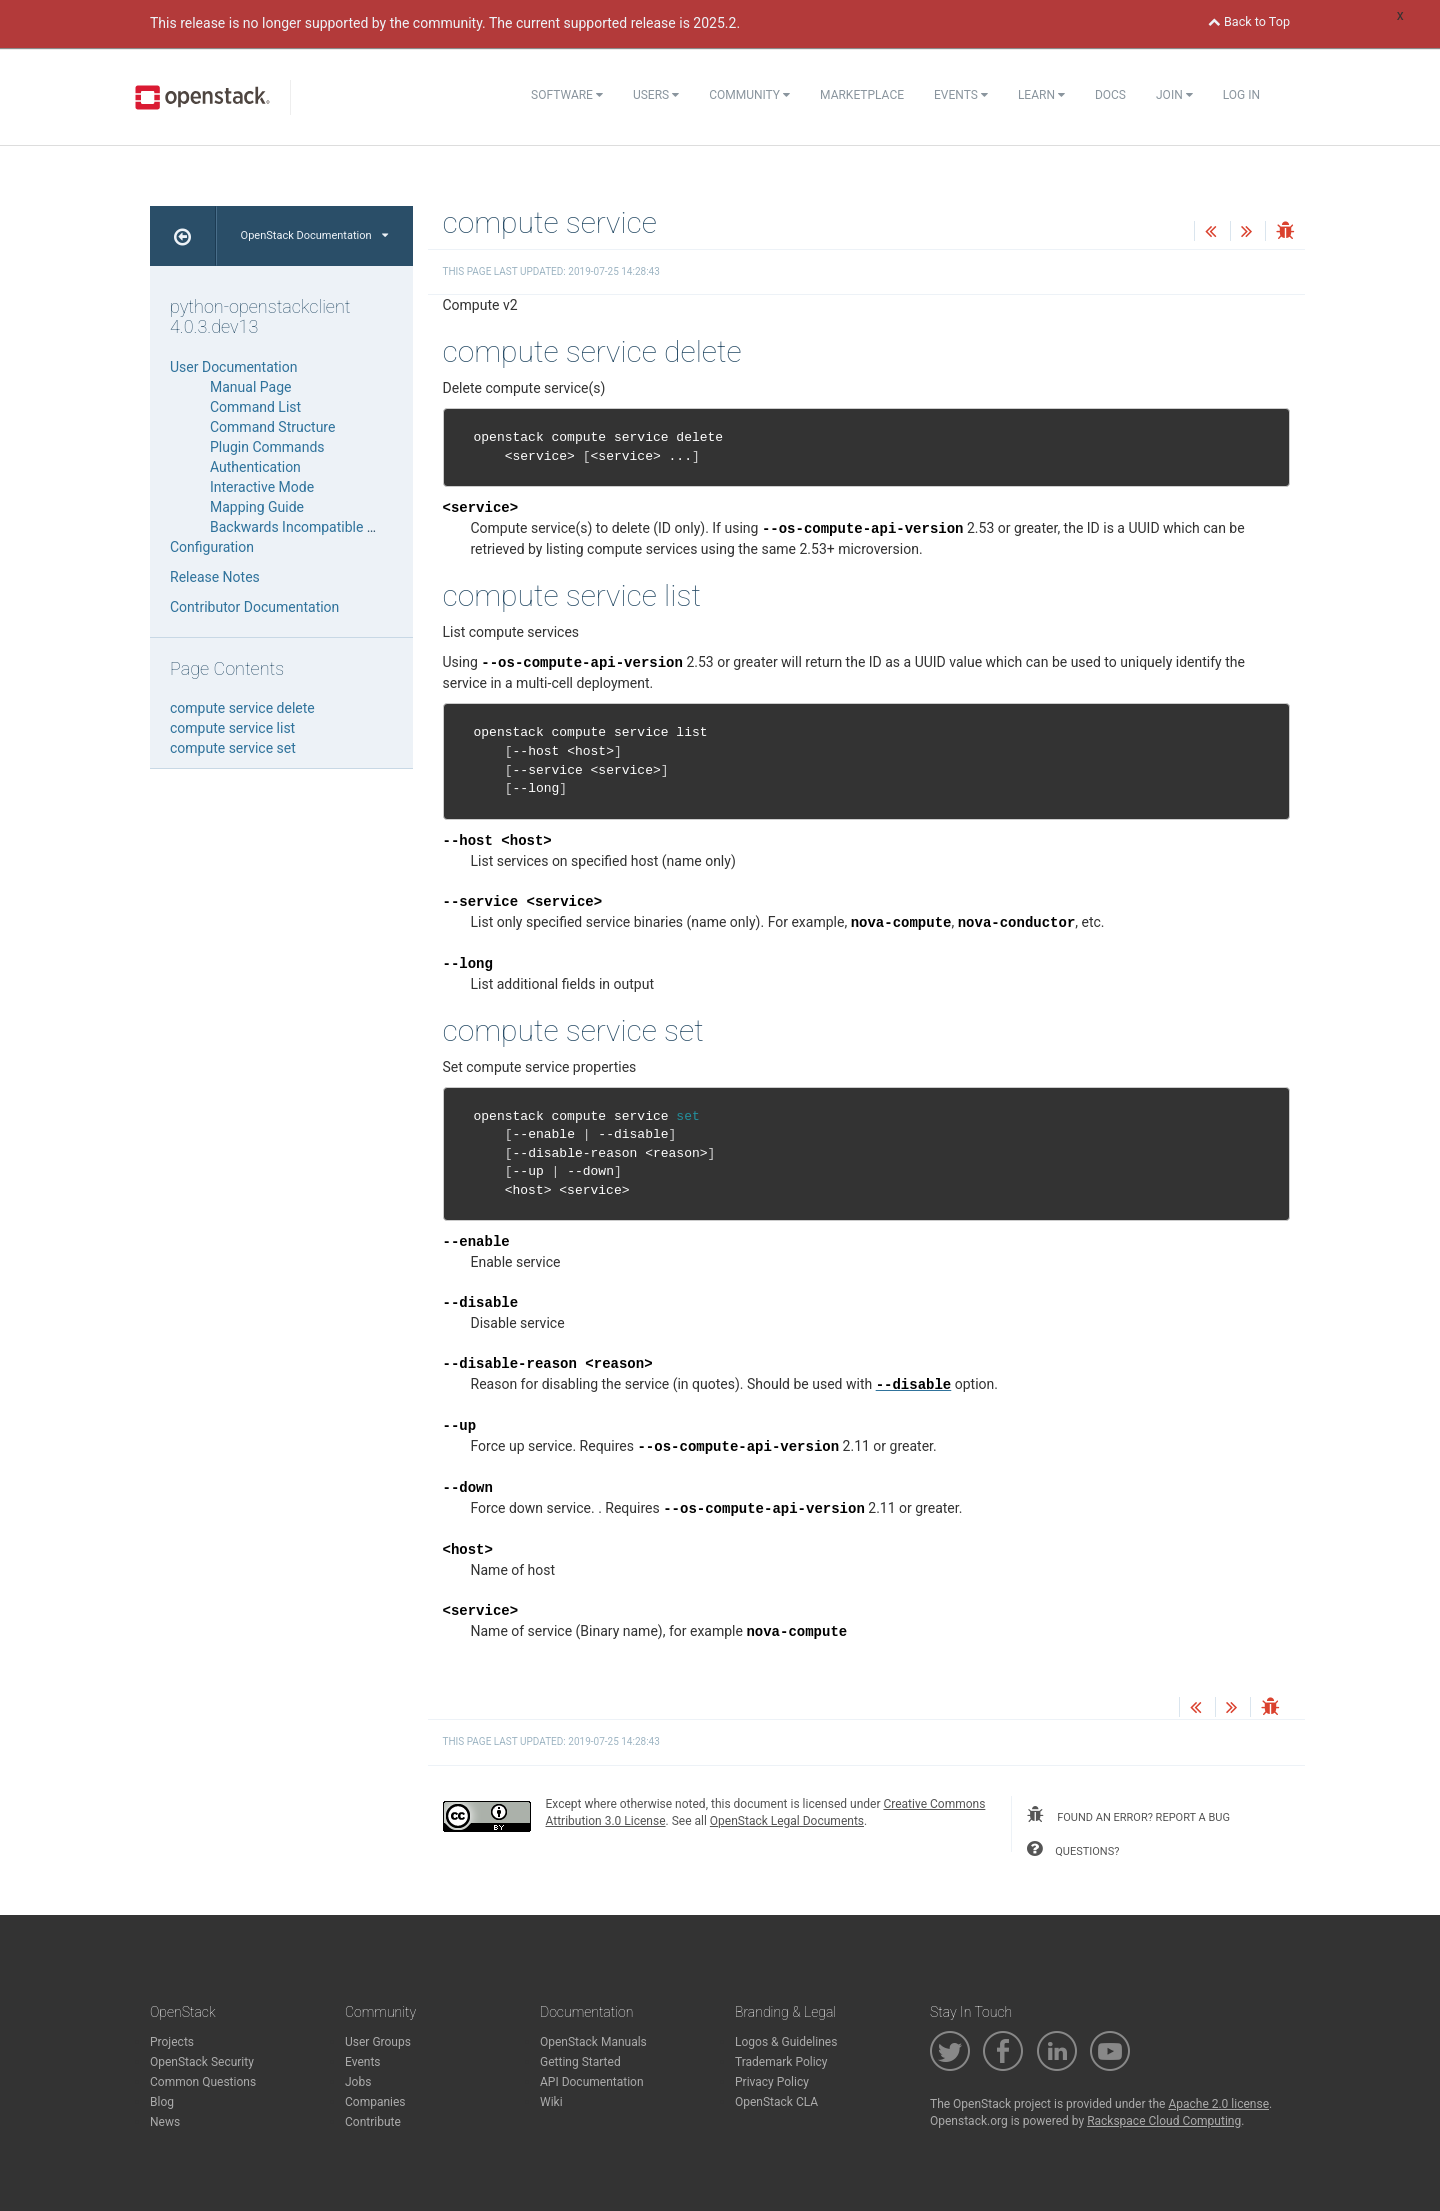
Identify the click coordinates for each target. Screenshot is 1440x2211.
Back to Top (1249, 21)
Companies (375, 2102)
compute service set (233, 748)
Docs (1110, 95)
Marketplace (862, 95)
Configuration (212, 547)
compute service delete (242, 708)
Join (1174, 95)
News (165, 2122)
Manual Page (250, 387)
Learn (1041, 95)
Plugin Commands (267, 447)
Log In (1241, 95)
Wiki (551, 2102)
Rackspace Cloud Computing (1164, 2121)
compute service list (232, 728)
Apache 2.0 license (1218, 2104)
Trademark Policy (781, 2062)
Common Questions (203, 2082)
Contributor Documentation (254, 607)
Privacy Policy (772, 2082)
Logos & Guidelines (786, 2042)
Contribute (373, 2122)
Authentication (255, 467)
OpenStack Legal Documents (787, 1821)
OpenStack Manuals (593, 2042)
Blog (162, 2102)
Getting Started (580, 2062)
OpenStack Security (202, 2062)
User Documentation (234, 367)
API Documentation (592, 2082)
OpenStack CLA (776, 2102)
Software (567, 95)
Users (656, 95)
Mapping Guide (257, 507)
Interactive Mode (262, 487)
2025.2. (716, 23)
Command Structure (272, 427)
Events (961, 95)
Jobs (358, 2082)
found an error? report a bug (1128, 1815)
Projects (172, 2042)
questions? (1073, 1849)
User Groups (378, 2042)
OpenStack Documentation (314, 235)
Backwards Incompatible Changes (316, 527)
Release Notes (215, 577)
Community (749, 95)
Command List (255, 407)
